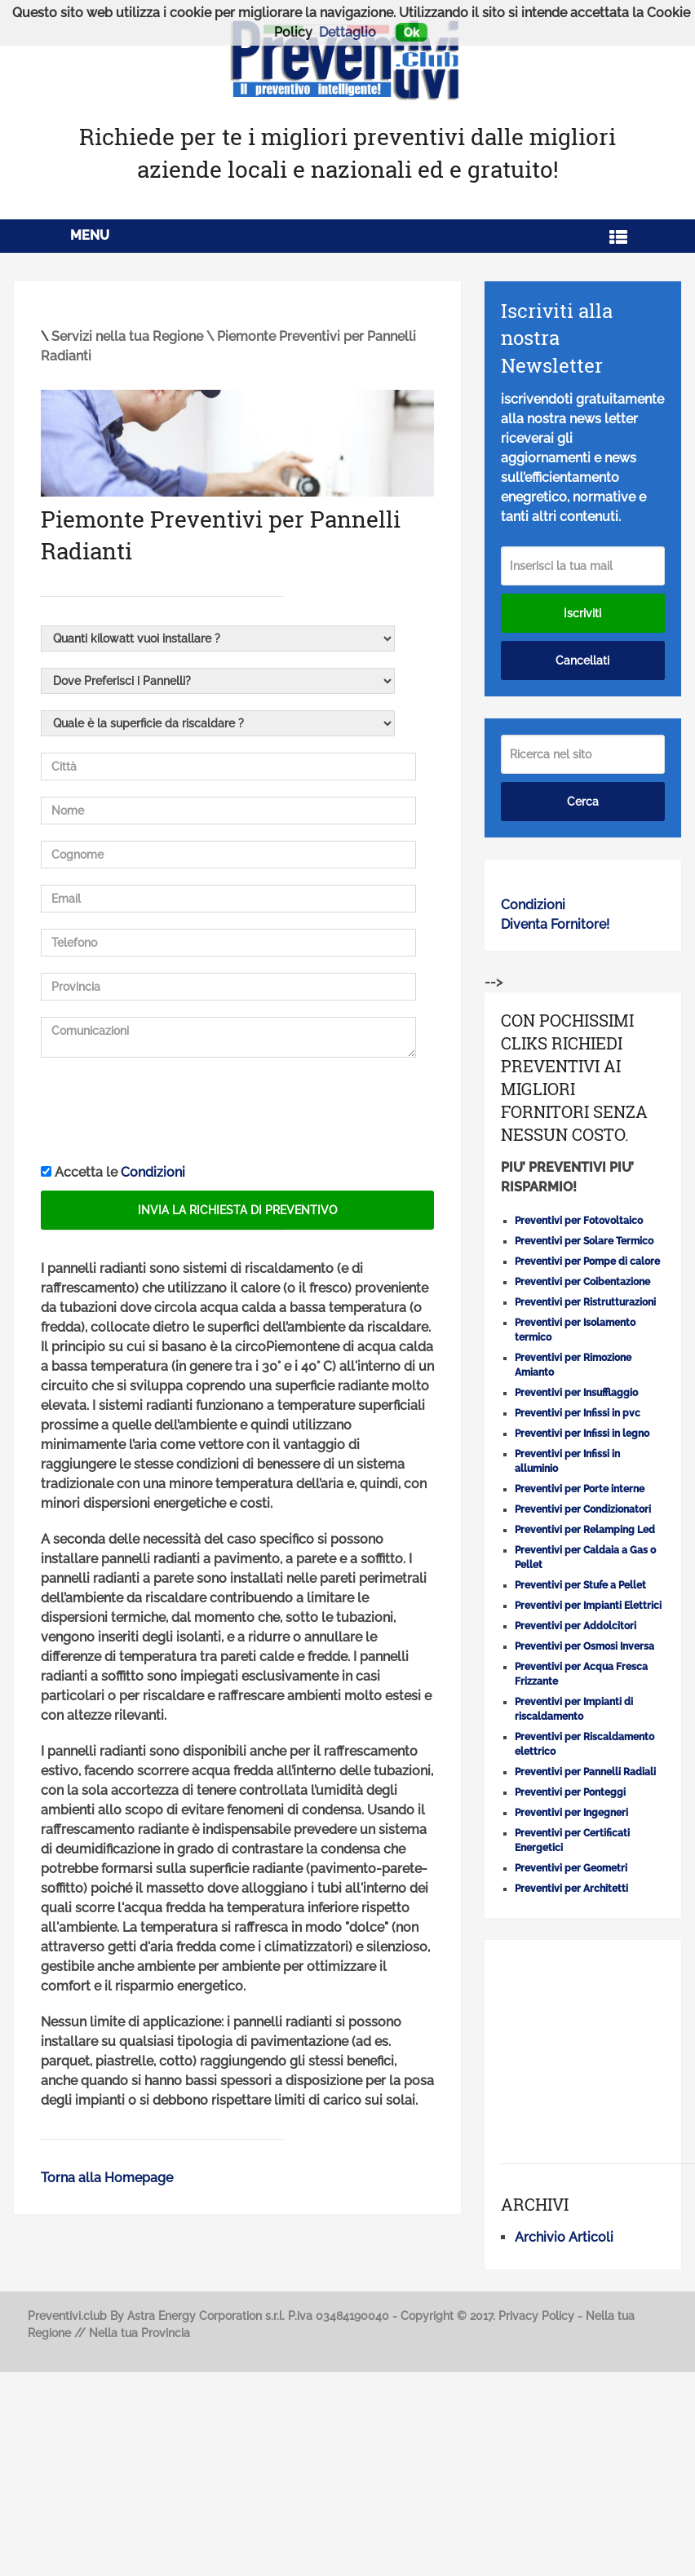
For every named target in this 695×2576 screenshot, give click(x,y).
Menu (89, 235)
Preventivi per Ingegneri (571, 1812)
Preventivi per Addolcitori (575, 1626)
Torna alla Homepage (107, 2177)
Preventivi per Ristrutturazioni (585, 1302)
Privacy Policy (536, 2315)
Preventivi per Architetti (571, 1888)
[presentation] (165, 1111)
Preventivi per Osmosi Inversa (584, 1646)
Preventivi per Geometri (571, 1868)
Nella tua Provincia (139, 2333)
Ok (411, 32)
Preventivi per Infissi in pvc (577, 1413)
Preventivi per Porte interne (579, 1489)
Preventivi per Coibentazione (582, 1282)
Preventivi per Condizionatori (583, 1509)
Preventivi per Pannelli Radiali (585, 1772)
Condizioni (153, 1172)
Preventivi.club (67, 2315)
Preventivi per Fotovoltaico (579, 1220)
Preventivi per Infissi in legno (582, 1433)
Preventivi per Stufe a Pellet (580, 1585)
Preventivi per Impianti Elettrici (588, 1605)
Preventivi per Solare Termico (584, 1241)
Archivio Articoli (564, 2237)
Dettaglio (347, 32)
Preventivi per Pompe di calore (587, 1261)
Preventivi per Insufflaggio (576, 1392)
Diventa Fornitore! (555, 924)
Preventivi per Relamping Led (585, 1529)
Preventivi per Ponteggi (570, 1792)
